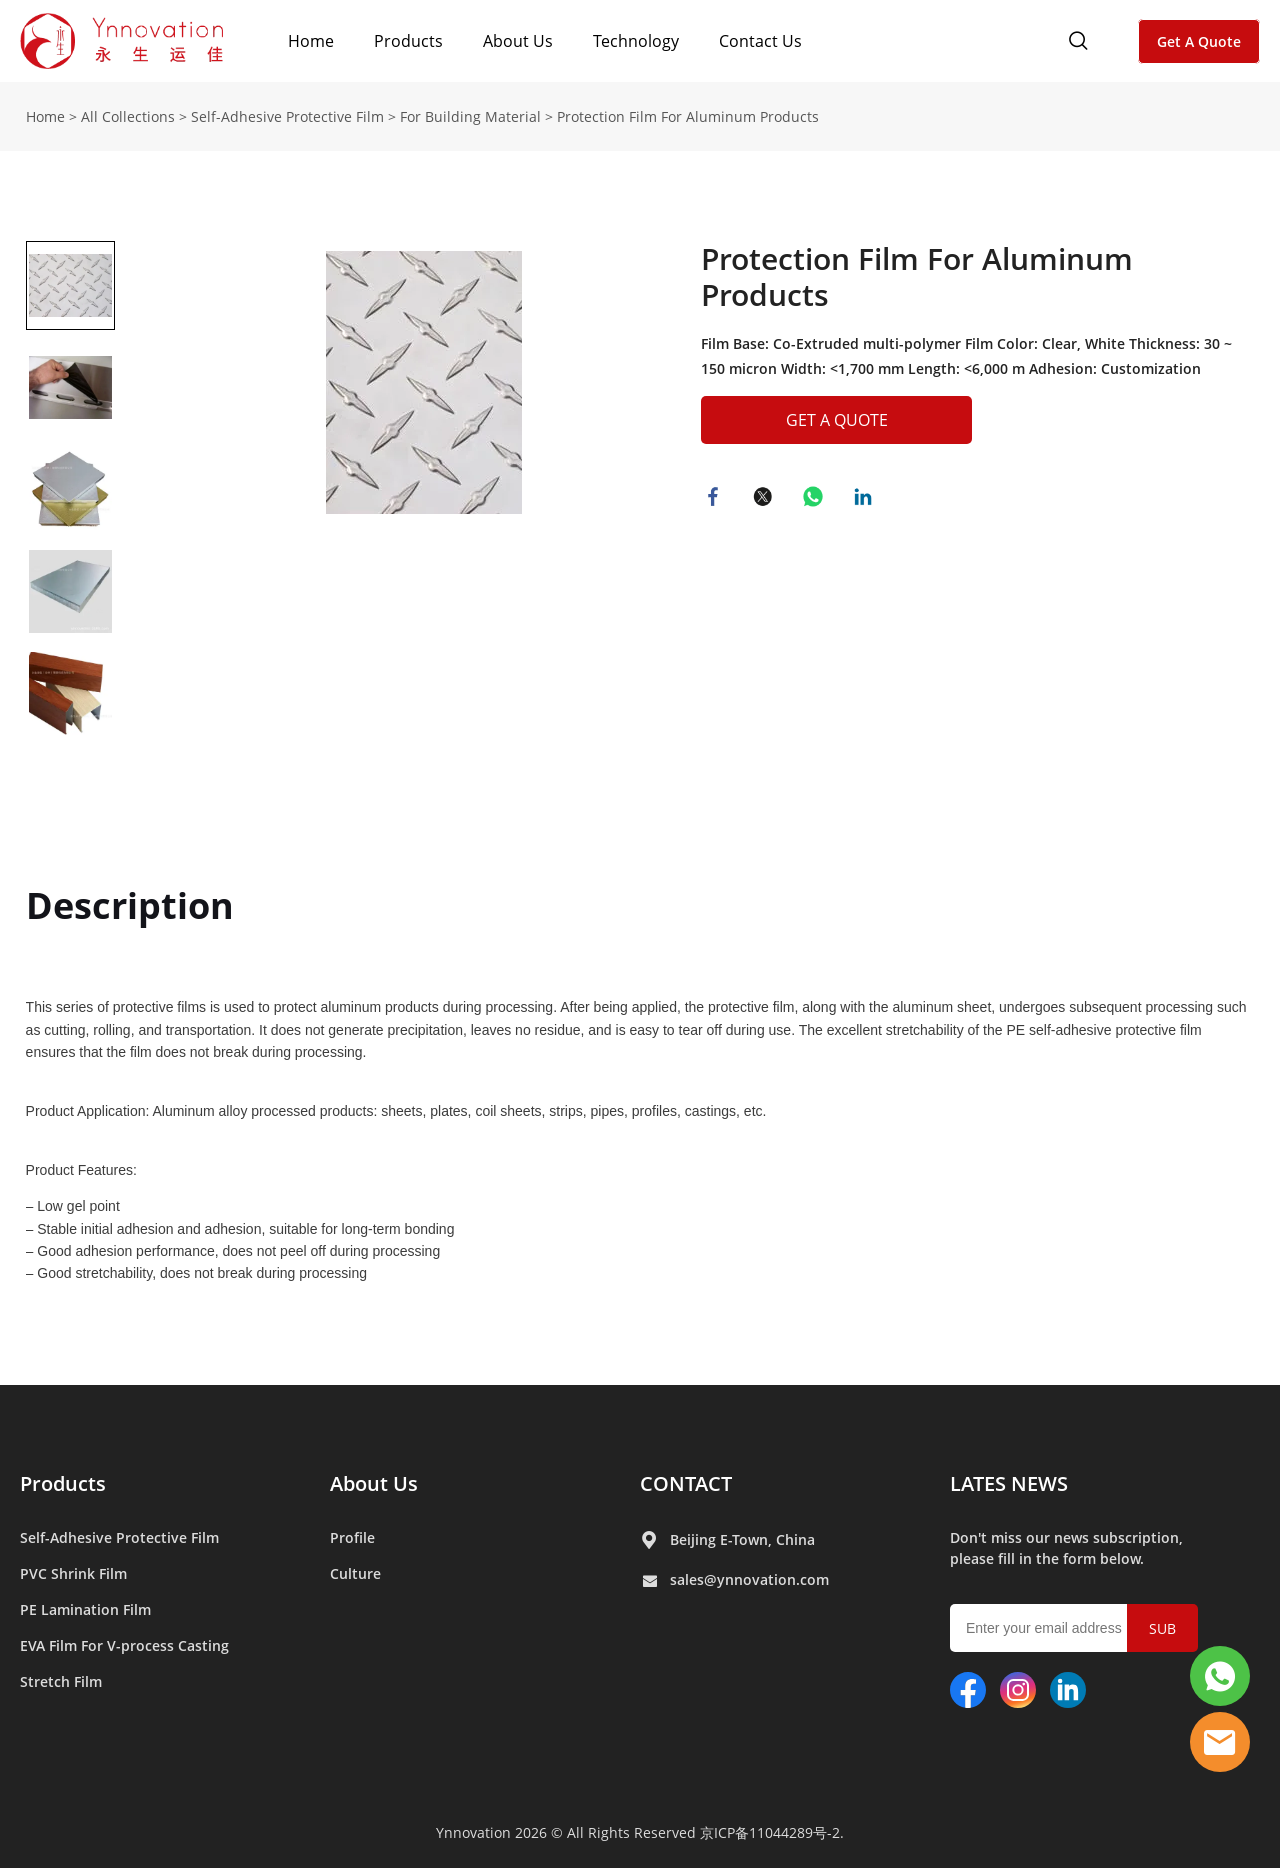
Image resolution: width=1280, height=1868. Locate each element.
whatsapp (816, 499)
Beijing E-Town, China (742, 1539)
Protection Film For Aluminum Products (688, 116)
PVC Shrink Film (73, 1573)
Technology (636, 41)
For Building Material (470, 116)
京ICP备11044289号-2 (770, 1832)
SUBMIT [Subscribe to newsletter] (1162, 1635)
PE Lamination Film (85, 1609)
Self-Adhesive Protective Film (287, 116)
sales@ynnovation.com (749, 1579)
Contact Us (760, 41)
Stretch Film (61, 1681)
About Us (518, 41)
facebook (716, 499)
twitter (766, 499)
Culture (355, 1573)
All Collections (128, 116)
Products (408, 41)
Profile (352, 1537)
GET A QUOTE (837, 420)
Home (311, 41)
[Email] (1038, 1628)
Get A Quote (1199, 41)
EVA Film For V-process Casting (124, 1645)
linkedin (866, 499)
